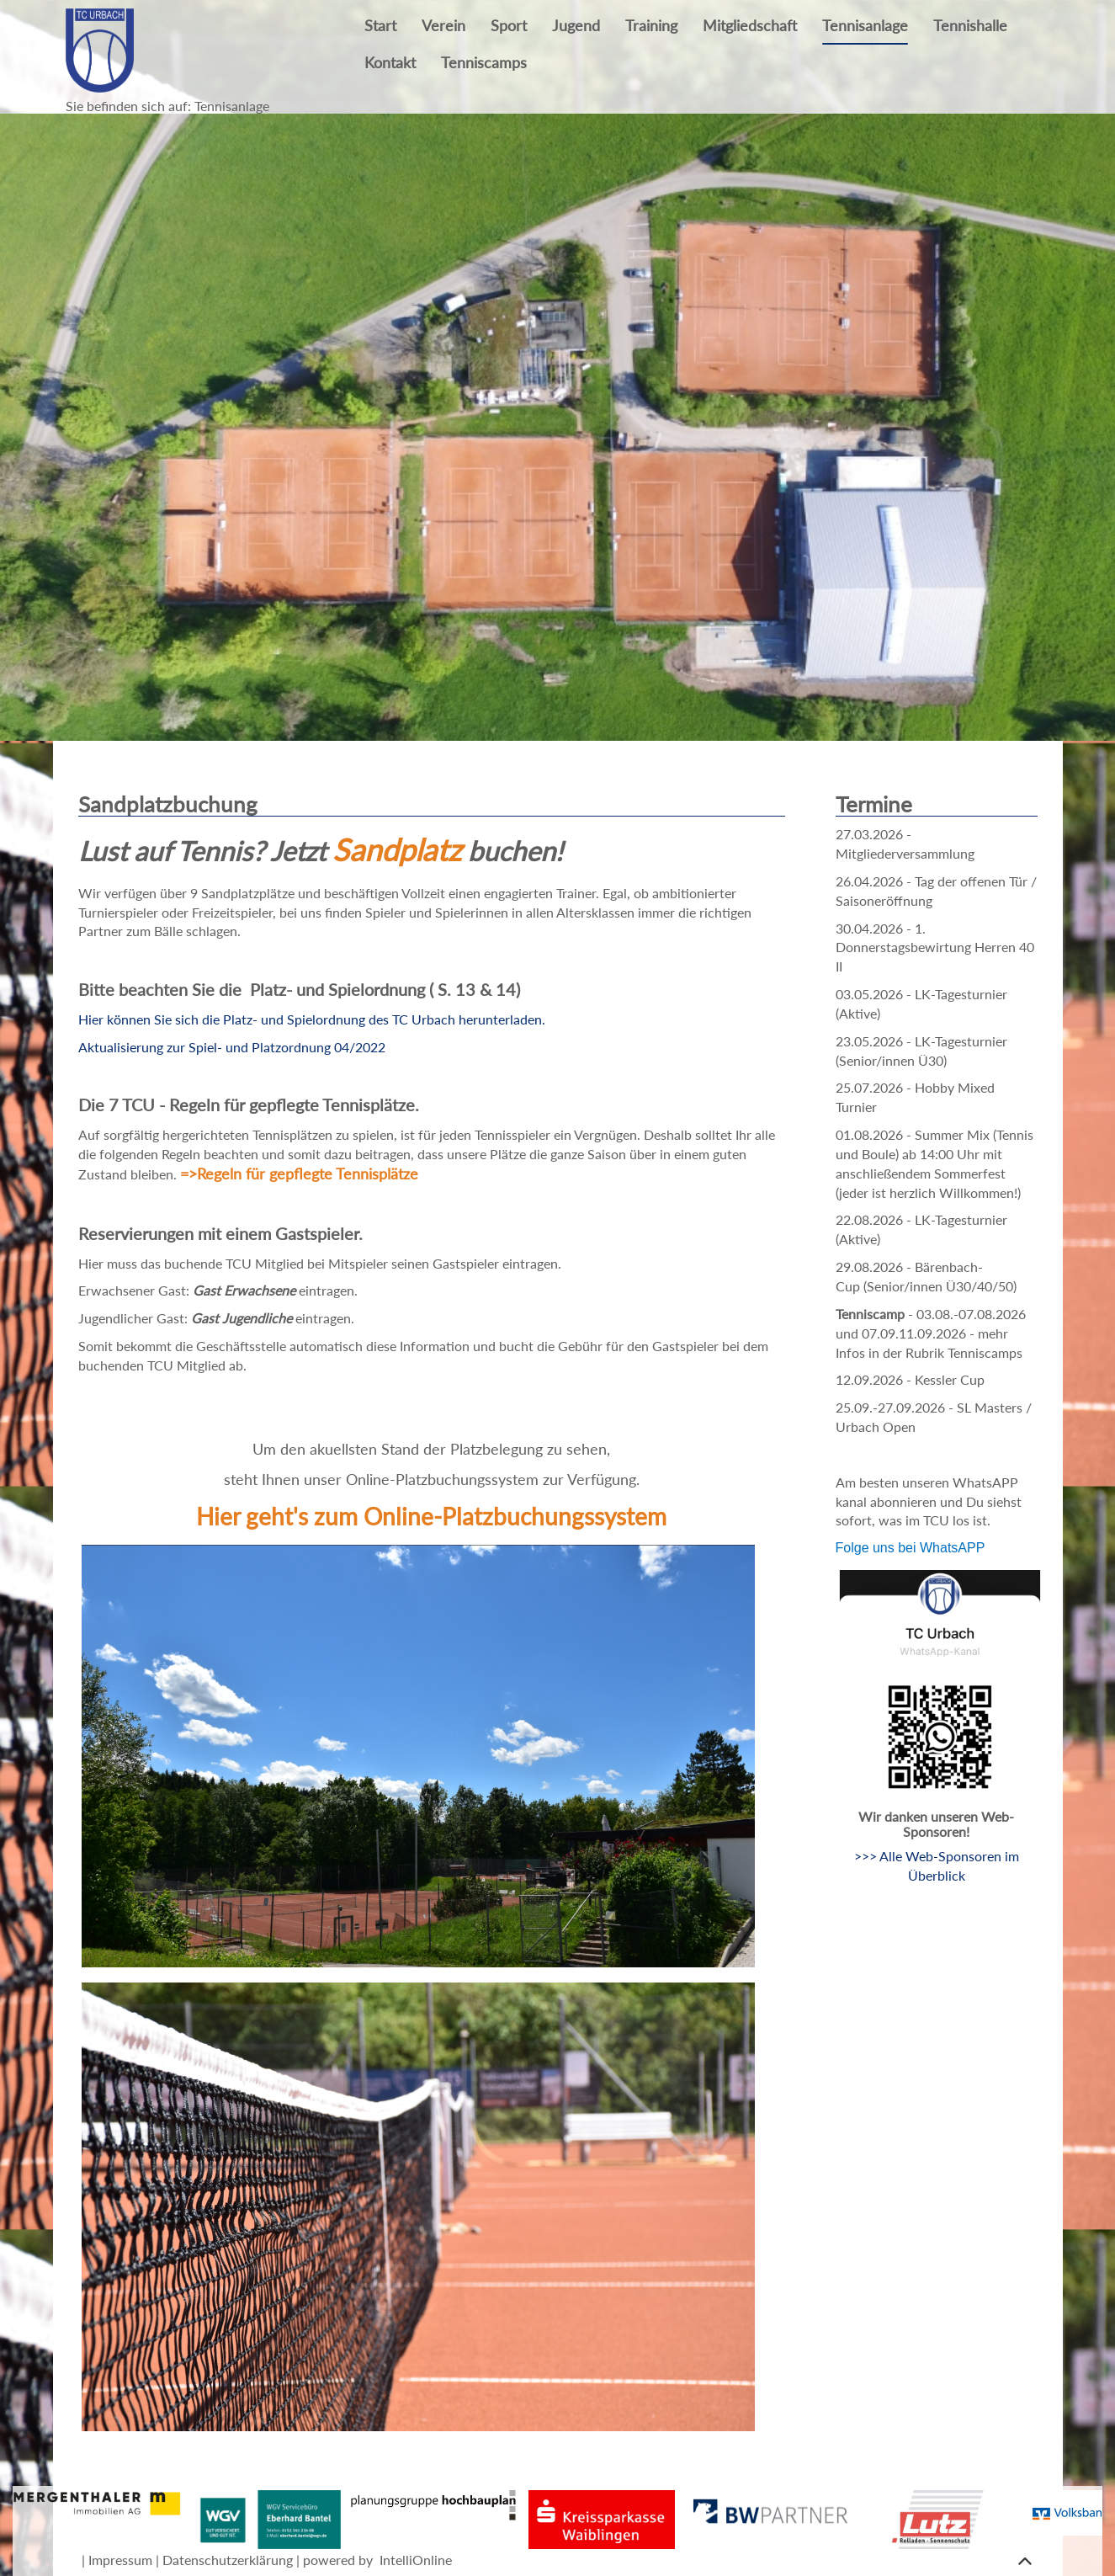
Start (380, 26)
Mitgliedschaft (750, 26)
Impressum (120, 2560)
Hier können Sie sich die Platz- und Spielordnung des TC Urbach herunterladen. (311, 1019)
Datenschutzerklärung (227, 2560)
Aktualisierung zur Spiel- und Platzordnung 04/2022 (233, 1047)
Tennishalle (970, 26)
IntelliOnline (416, 2560)
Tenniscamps (484, 63)
